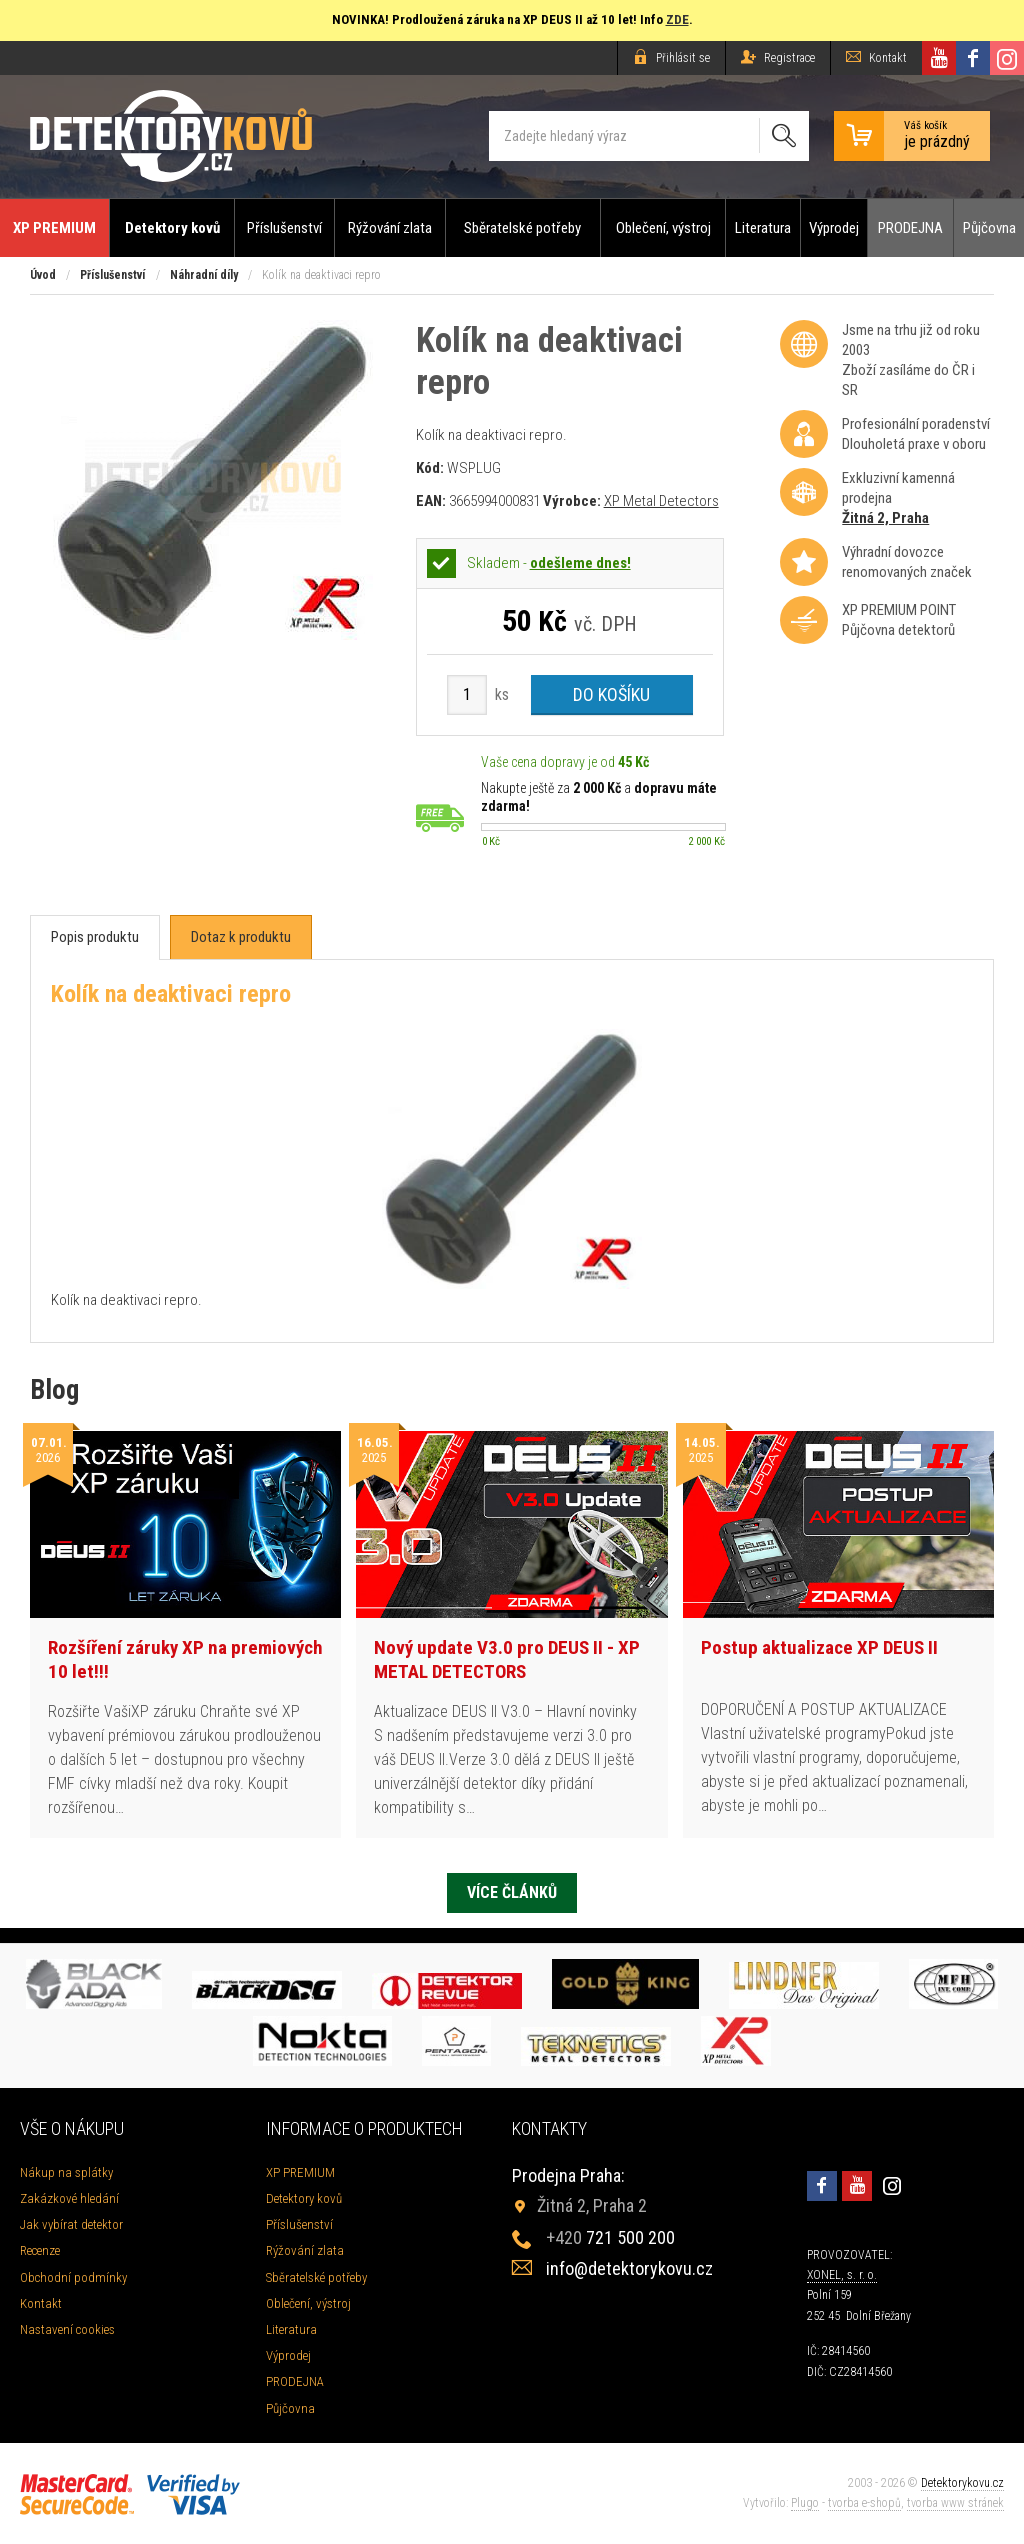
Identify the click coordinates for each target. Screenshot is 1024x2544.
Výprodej (834, 228)
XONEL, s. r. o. (842, 2275)
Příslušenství (284, 228)
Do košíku (611, 694)
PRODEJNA (910, 228)
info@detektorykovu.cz (629, 2268)
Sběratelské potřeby (522, 228)
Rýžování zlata (390, 228)
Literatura (763, 228)
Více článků (512, 1892)
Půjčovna (989, 228)
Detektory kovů (172, 228)
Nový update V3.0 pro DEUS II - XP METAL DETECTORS (507, 1660)
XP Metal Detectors (661, 501)
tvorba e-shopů (864, 2503)
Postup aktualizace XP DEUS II (819, 1647)
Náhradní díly (204, 275)
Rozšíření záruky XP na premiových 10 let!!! (185, 1660)
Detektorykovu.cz (962, 2483)
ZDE (677, 19)
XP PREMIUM (54, 228)
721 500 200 (610, 2237)
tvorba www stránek (955, 2503)
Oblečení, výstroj (663, 228)
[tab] (95, 937)
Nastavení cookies (67, 2329)
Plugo (805, 2503)
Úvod (43, 275)
